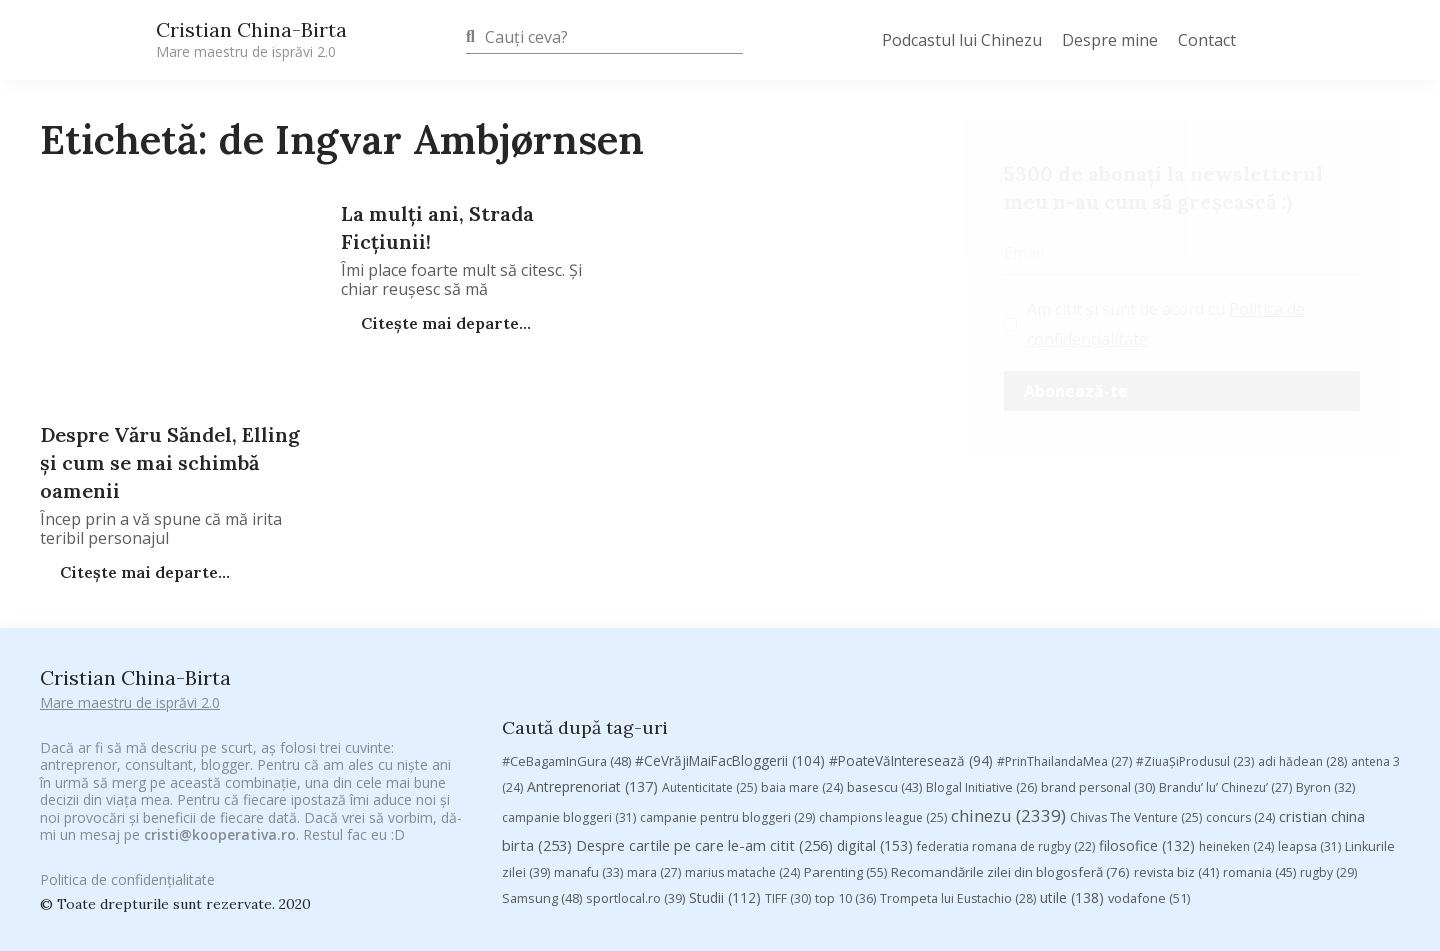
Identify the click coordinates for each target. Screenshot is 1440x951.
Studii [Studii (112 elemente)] (725, 784)
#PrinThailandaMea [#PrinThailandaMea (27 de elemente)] (1064, 648)
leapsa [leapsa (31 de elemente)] (1309, 733)
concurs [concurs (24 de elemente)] (1240, 704)
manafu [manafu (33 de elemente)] (588, 759)
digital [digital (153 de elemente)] (875, 732)
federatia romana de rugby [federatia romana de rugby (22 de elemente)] (1006, 733)
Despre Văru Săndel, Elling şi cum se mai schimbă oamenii (170, 462)
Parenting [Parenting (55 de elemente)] (845, 759)
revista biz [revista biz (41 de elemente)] (1176, 759)
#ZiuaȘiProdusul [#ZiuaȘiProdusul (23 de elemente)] (1195, 648)
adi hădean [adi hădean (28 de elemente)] (1302, 648)
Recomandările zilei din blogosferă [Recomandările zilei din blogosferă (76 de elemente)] (1010, 759)
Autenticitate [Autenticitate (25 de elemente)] (709, 674)
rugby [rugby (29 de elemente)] (1328, 759)
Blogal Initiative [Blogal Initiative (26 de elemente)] (981, 674)
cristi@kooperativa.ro (220, 806)
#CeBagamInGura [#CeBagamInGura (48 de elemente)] (566, 648)
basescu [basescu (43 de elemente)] (884, 674)
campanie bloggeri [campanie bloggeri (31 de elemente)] (569, 704)
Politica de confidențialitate (127, 867)
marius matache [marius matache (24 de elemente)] (742, 759)
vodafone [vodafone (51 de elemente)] (1149, 785)
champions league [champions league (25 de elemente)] (883, 704)
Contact (1207, 40)
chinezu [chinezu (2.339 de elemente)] (1008, 702)
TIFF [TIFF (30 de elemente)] (788, 785)
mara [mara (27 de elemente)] (654, 759)
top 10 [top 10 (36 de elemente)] (845, 785)
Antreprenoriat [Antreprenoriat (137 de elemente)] (592, 673)
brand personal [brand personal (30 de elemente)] (1098, 674)
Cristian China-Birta (251, 39)
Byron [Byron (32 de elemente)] (1325, 674)
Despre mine (1110, 40)
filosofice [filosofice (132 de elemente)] (1147, 732)
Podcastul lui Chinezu (962, 40)
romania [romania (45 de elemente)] (1259, 759)
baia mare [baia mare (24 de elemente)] (802, 674)
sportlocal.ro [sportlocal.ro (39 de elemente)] (635, 785)
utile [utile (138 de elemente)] (1072, 784)
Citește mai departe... (444, 323)
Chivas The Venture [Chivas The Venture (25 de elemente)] (1136, 704)
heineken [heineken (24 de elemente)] (1236, 733)
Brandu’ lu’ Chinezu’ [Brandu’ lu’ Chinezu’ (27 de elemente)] (1225, 674)
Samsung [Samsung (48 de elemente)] (542, 785)
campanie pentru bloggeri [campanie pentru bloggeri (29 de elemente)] (727, 704)
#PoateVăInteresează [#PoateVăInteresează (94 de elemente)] (911, 648)
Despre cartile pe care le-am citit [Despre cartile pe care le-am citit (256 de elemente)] (704, 732)
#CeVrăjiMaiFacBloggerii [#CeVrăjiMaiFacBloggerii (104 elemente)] (730, 647)
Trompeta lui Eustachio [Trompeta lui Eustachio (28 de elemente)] (958, 785)
